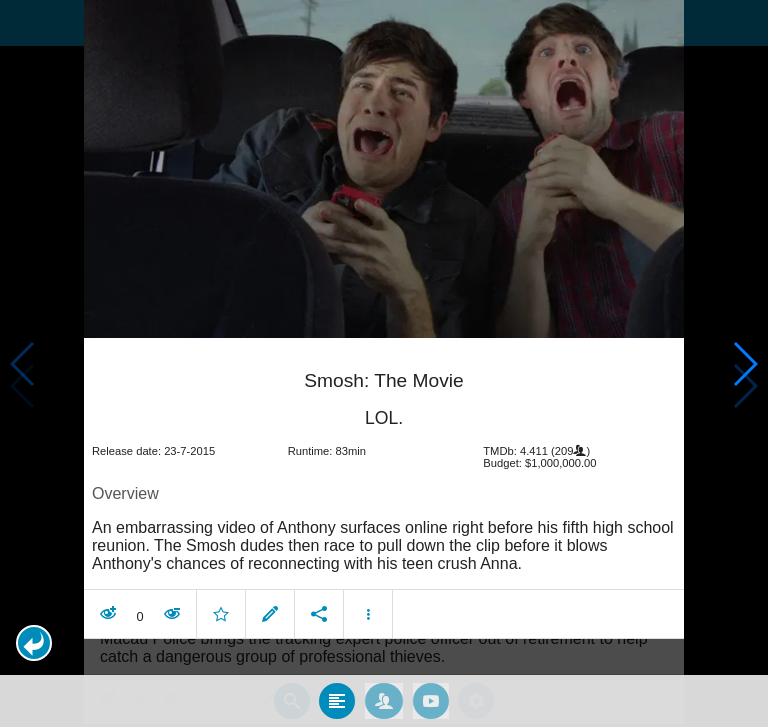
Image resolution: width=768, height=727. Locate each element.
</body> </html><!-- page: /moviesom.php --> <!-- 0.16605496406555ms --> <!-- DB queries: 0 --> (384, 363)
